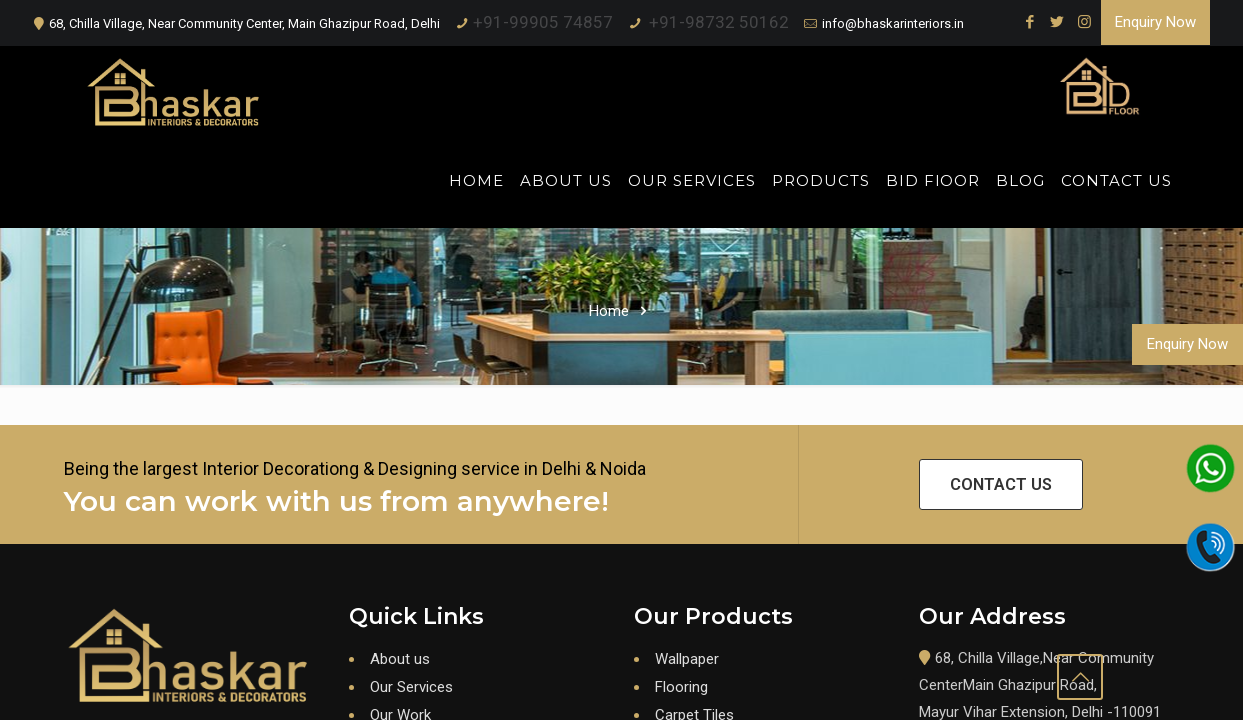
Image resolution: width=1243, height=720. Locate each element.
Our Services (411, 687)
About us (400, 659)
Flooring (681, 687)
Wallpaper (687, 659)
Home (609, 311)
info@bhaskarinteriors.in (893, 23)
